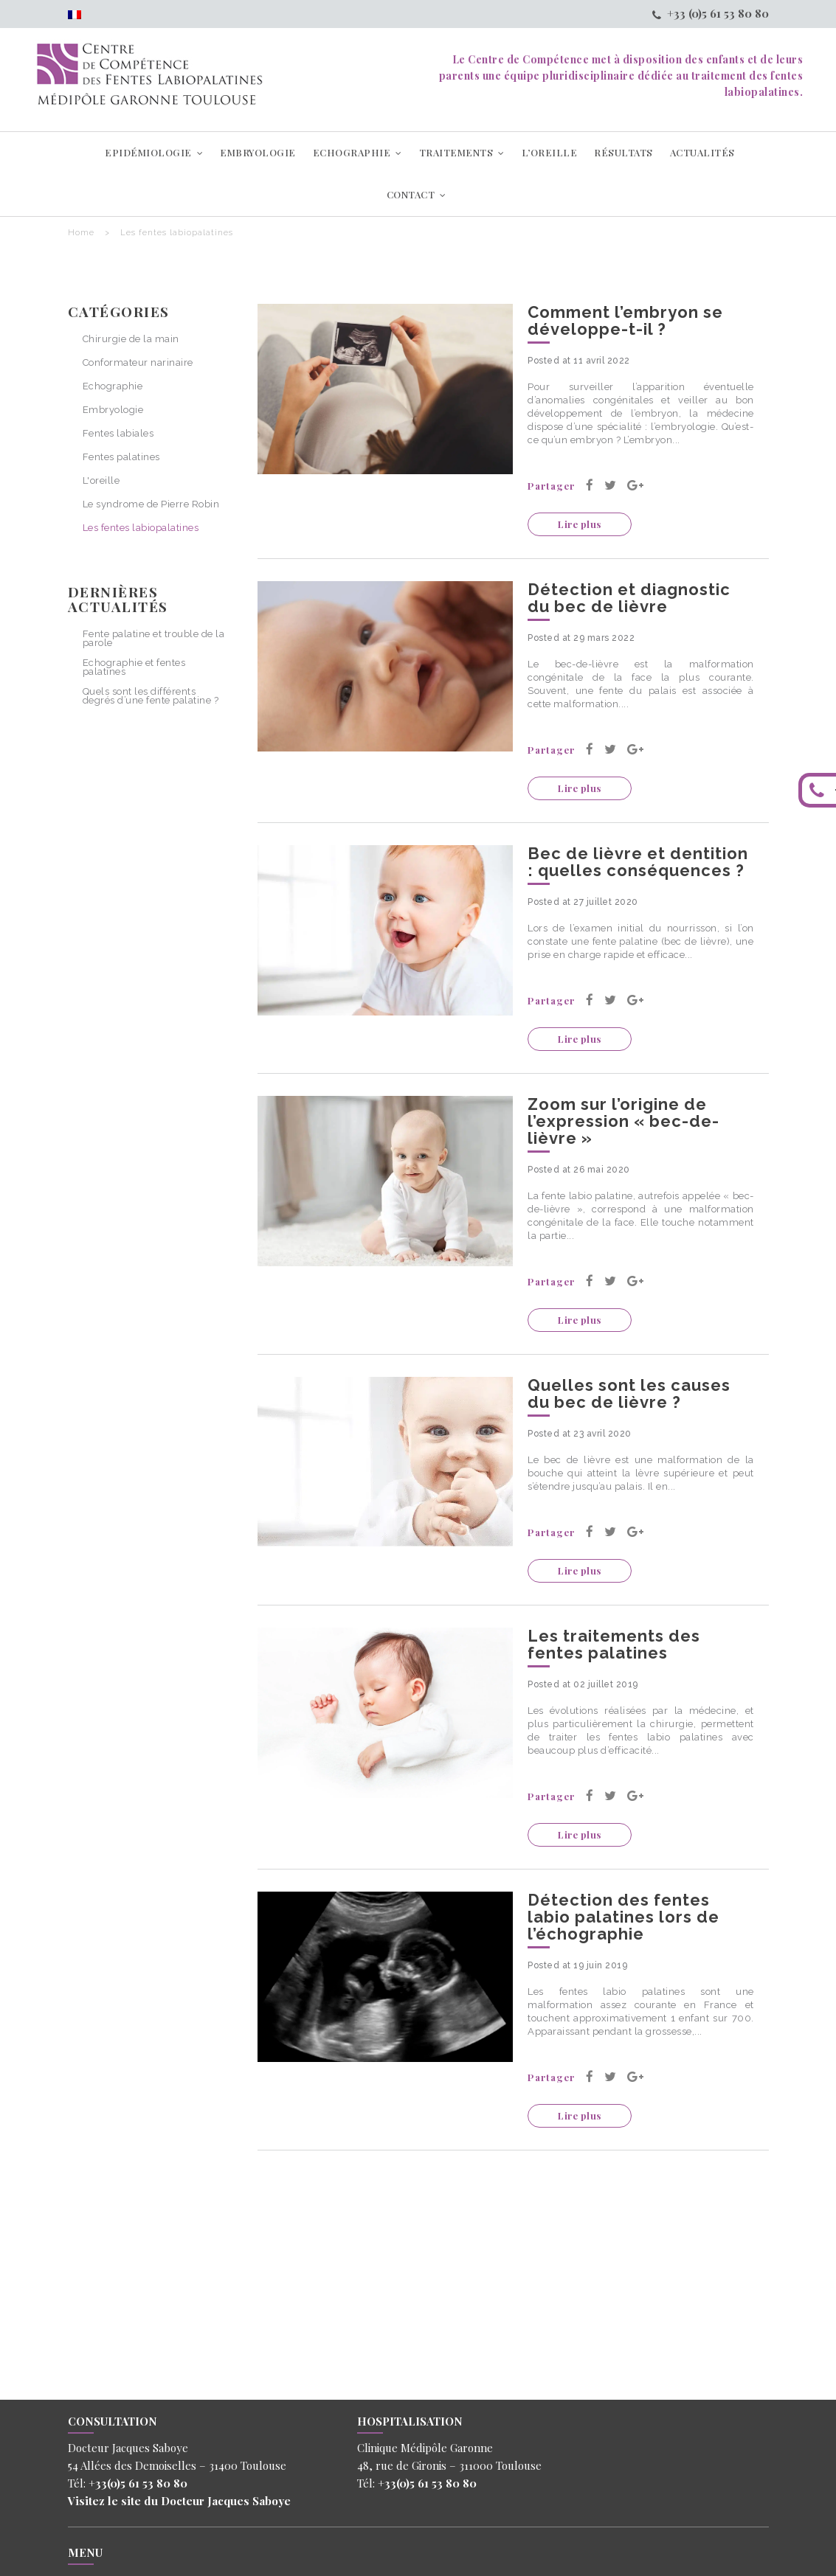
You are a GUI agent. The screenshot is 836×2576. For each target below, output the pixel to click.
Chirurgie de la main (131, 339)
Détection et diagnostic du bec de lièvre (629, 598)
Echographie (113, 387)
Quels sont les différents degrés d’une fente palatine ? (151, 696)
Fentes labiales (118, 434)
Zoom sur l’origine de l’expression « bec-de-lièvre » (623, 1121)
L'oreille (101, 481)
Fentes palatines (121, 457)
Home (81, 232)
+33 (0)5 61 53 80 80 (710, 13)
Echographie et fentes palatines (134, 667)
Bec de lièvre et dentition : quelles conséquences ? (638, 862)
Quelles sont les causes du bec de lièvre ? (629, 1393)
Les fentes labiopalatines (141, 528)
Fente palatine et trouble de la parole (154, 638)
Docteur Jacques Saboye (224, 2500)
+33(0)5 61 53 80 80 (138, 2483)
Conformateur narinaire (138, 363)
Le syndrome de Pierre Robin (151, 505)
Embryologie (113, 410)
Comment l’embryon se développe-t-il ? (625, 320)
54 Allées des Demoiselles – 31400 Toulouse (177, 2465)
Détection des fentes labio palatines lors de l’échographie (623, 1916)
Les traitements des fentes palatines (614, 1644)
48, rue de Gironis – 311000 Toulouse (449, 2465)
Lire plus (579, 524)
